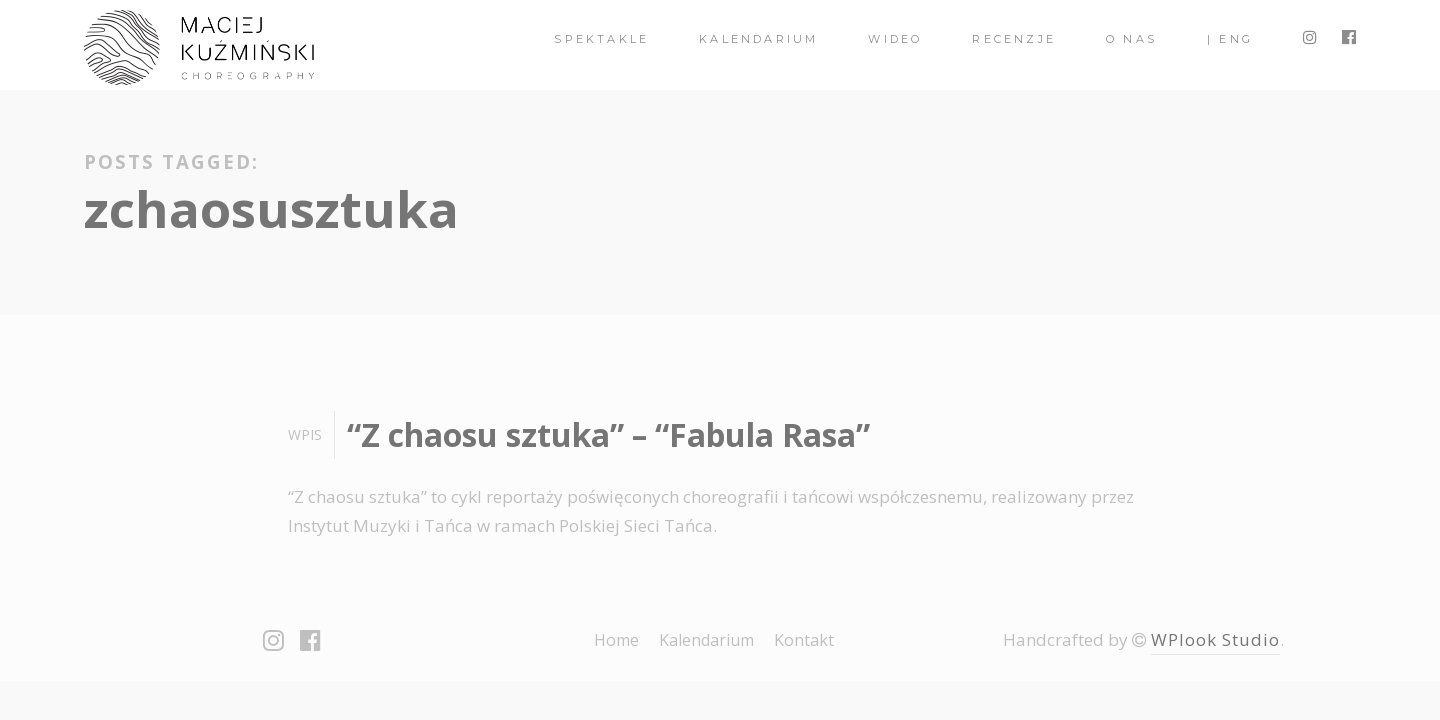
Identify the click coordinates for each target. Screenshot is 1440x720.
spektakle (601, 39)
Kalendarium (758, 39)
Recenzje (1014, 39)
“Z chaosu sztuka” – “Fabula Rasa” (608, 434)
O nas (1131, 39)
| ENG (1230, 39)
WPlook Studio (1215, 639)
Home (616, 640)
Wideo (895, 39)
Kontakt (804, 640)
